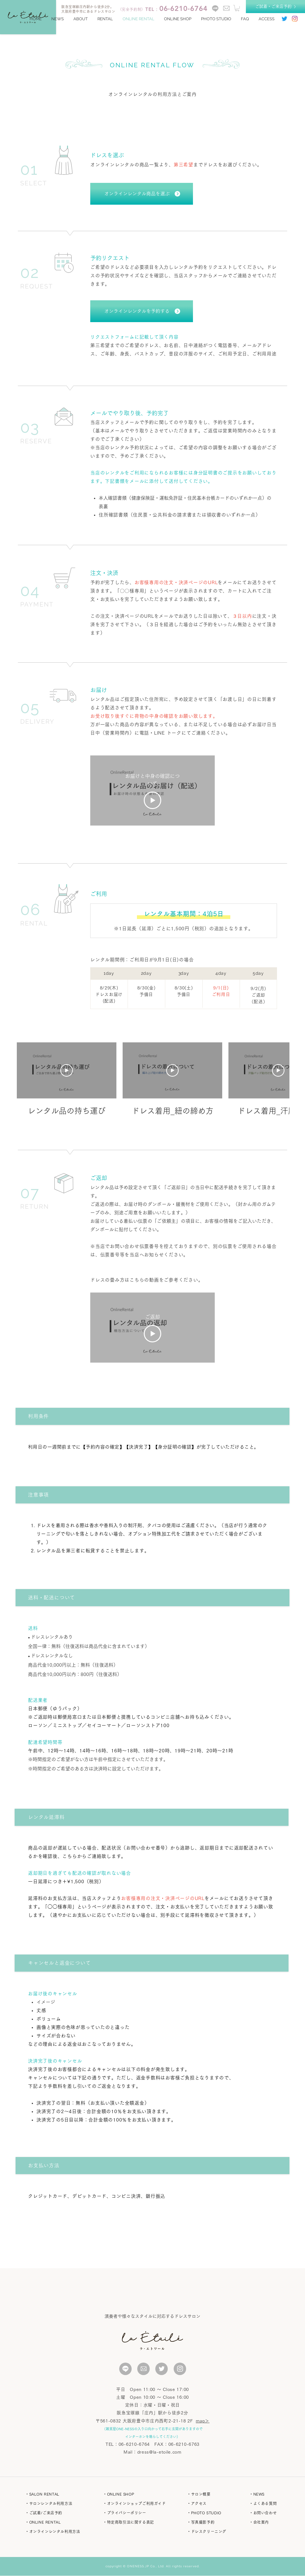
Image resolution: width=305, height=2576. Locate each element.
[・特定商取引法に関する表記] (135, 2522)
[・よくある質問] (274, 2503)
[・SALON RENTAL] (56, 2494)
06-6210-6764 (134, 2444)
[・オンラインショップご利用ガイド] (135, 2503)
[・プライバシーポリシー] (135, 2512)
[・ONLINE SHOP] (135, 2494)
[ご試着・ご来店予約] (275, 6)
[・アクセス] (212, 2503)
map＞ (202, 2421)
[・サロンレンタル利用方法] (56, 2503)
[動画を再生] (66, 1070)
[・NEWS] (274, 2494)
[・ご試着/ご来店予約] (56, 2512)
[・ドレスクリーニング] (212, 2531)
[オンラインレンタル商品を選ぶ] (141, 194)
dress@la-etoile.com (159, 2452)
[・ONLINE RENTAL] (56, 2522)
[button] (237, 8)
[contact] (226, 8)
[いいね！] (125, 2369)
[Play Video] (152, 800)
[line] (215, 8)
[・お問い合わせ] (274, 2512)
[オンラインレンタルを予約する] (141, 311)
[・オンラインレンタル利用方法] (56, 2531)
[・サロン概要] (212, 2494)
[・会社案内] (274, 2522)
